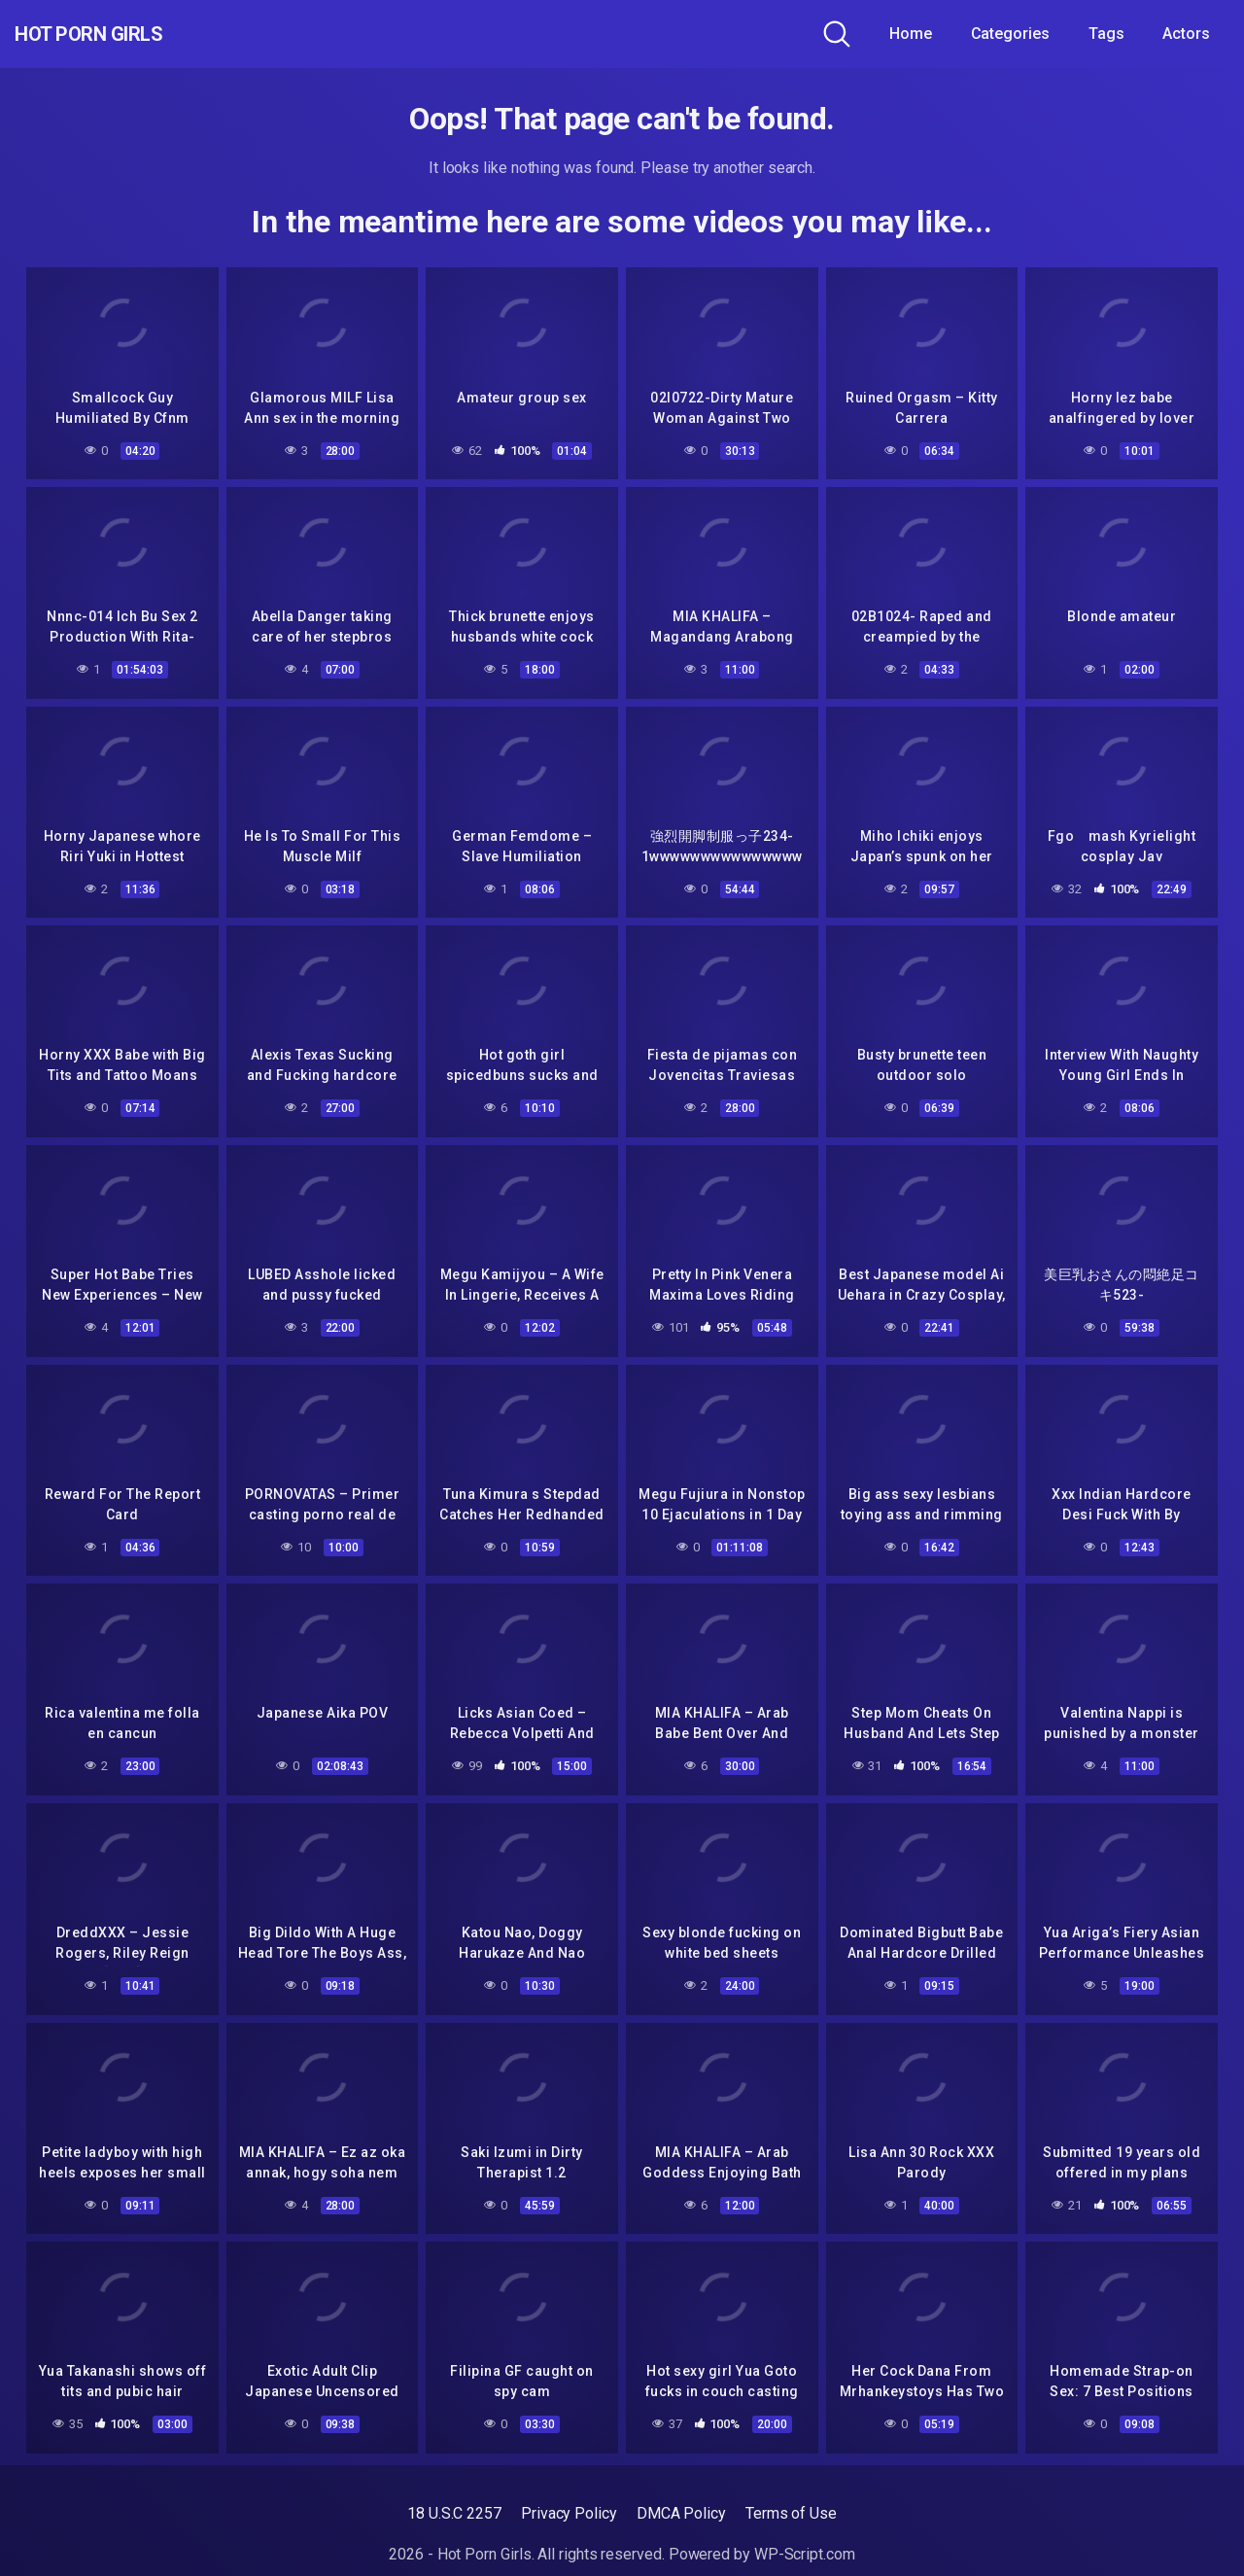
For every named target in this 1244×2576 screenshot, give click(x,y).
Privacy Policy (569, 2513)
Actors (1186, 33)
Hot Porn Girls (119, 34)
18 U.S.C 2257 (454, 2513)
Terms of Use (791, 2513)
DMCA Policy (681, 2513)
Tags (1106, 33)
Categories (1010, 33)
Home (910, 33)
